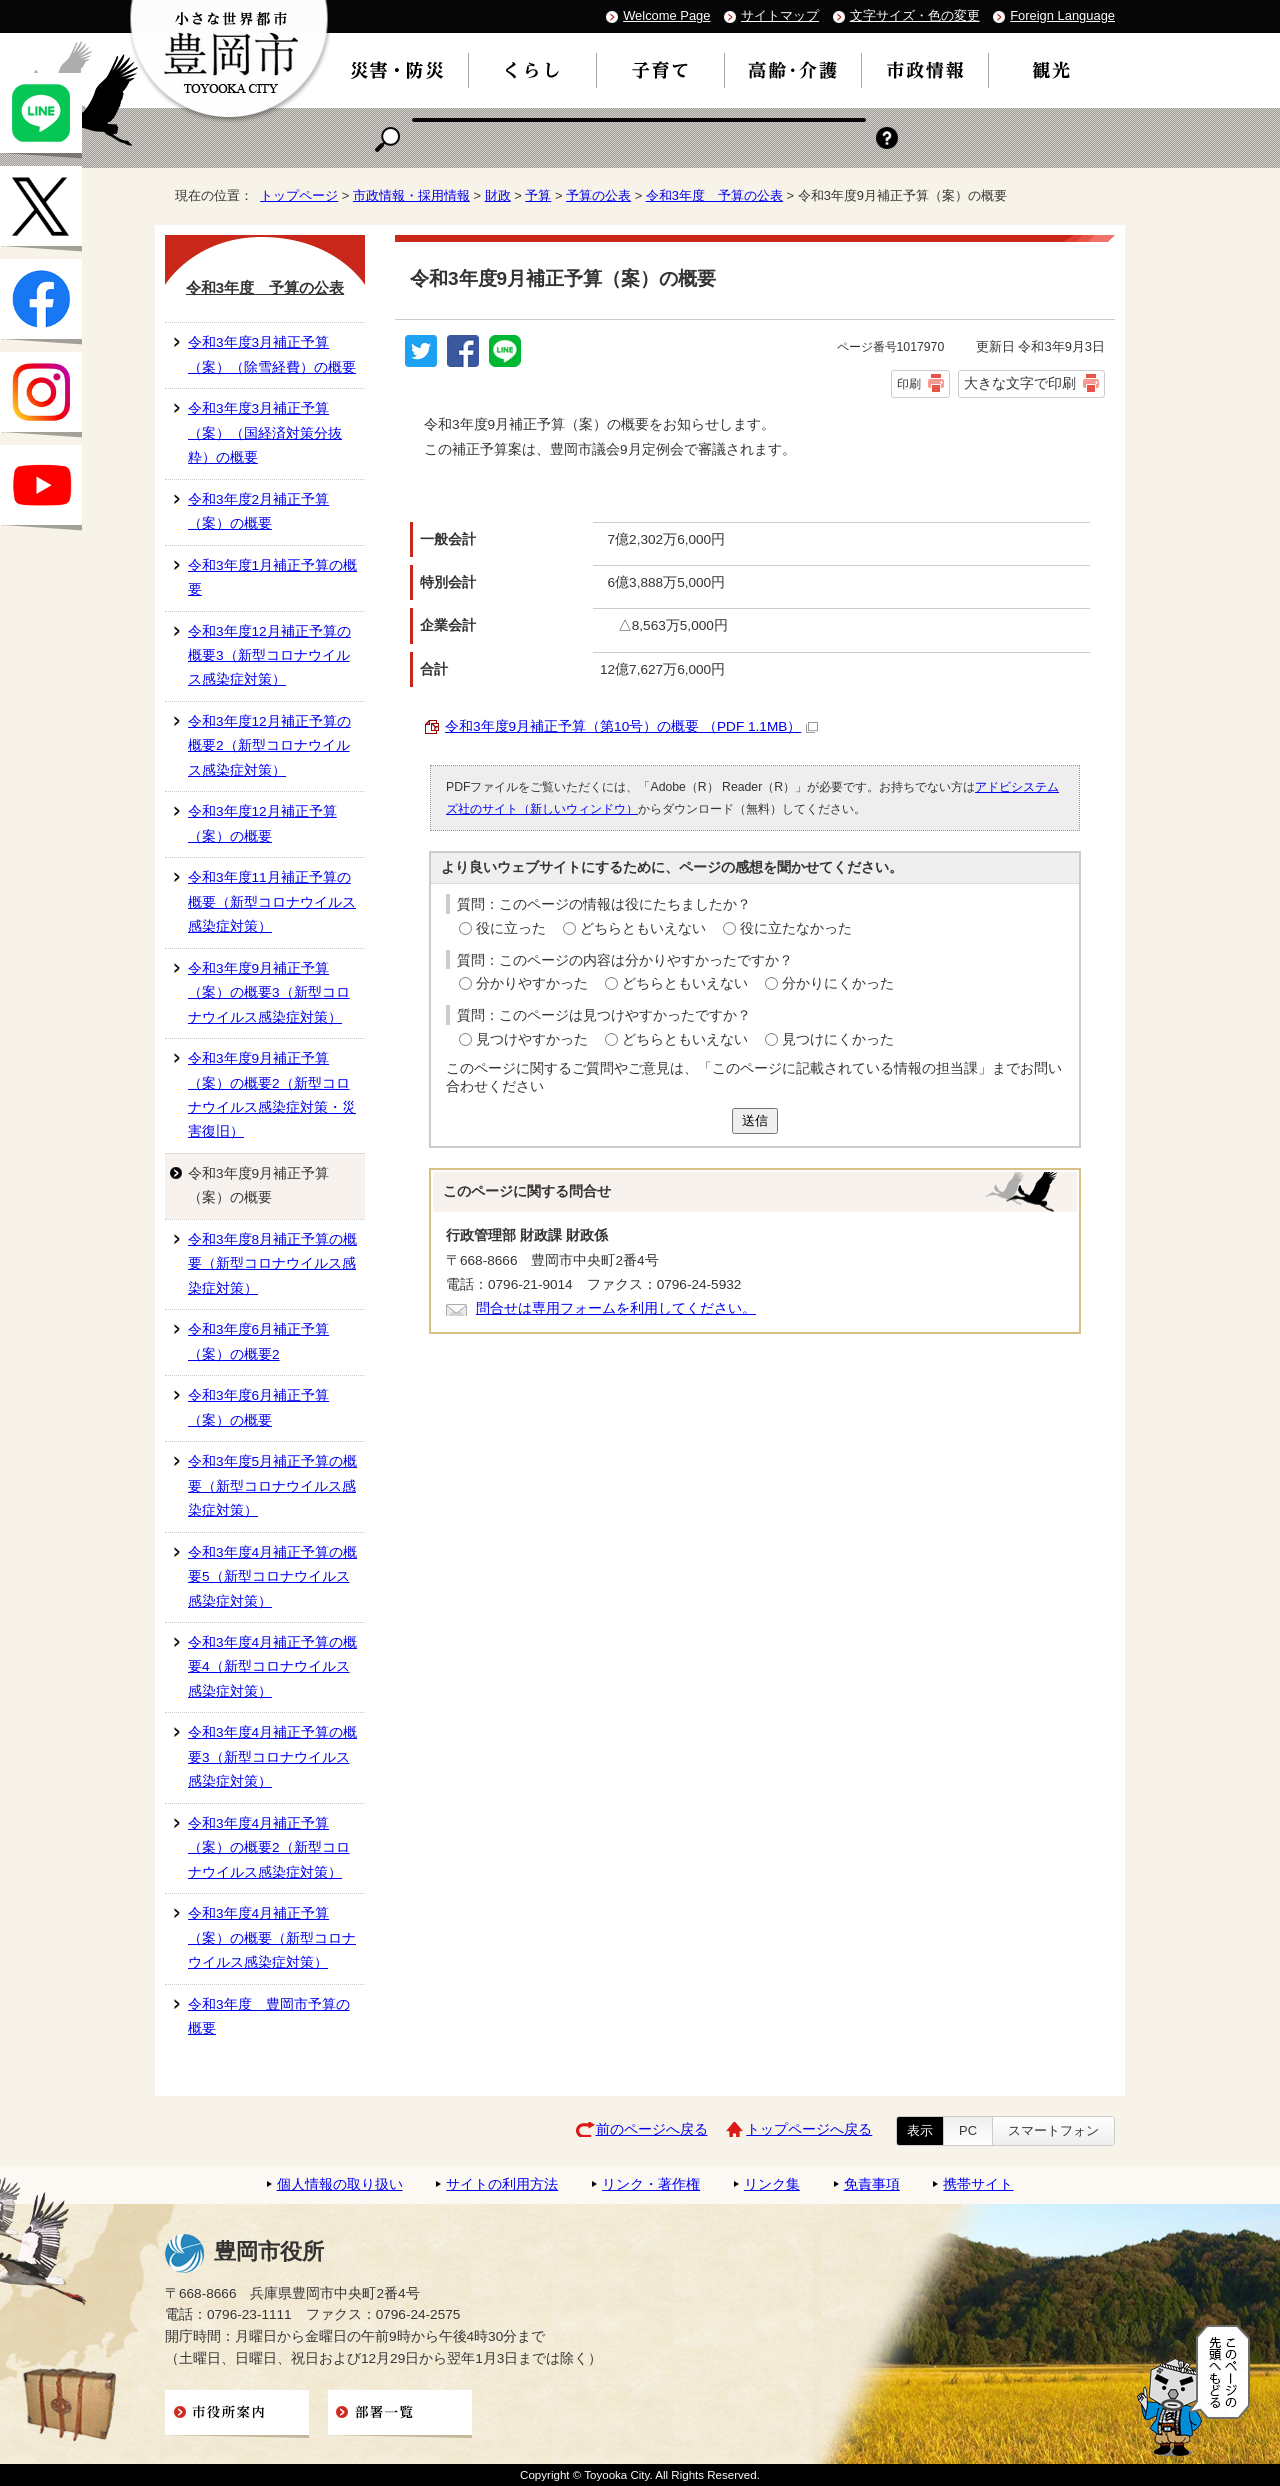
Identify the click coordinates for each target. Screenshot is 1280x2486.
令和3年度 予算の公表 (714, 195)
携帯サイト (978, 2184)
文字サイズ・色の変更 (915, 15)
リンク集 (772, 2184)
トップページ (299, 195)
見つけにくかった (838, 1039)
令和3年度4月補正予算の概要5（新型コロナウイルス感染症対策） (272, 1577)
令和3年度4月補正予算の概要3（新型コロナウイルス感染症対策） (272, 1757)
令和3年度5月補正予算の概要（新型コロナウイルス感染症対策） (272, 1486)
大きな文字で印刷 (1020, 383)
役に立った (511, 928)
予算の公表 (598, 195)
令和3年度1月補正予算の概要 (272, 577)
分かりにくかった (838, 983)
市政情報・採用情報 (411, 195)
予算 (538, 195)
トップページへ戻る (809, 2129)
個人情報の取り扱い (340, 2184)
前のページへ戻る (652, 2129)
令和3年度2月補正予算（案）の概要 (258, 511)
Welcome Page (666, 15)
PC (968, 2130)
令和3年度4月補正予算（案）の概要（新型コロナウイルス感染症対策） (272, 1938)
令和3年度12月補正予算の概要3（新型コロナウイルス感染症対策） (269, 656)
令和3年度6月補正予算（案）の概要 (258, 1407)
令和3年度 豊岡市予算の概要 (269, 2016)
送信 (755, 1120)
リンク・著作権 (651, 2184)
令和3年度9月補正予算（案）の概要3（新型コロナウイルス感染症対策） (269, 993)
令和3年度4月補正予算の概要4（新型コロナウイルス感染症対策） (272, 1667)
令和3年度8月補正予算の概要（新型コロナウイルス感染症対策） (272, 1264)
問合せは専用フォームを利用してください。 (616, 1308)
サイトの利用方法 (502, 2184)
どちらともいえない (643, 928)
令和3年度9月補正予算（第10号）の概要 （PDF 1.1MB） (631, 726)
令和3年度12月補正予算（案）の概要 (262, 823)
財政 (498, 195)
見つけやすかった (532, 1039)
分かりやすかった (532, 983)
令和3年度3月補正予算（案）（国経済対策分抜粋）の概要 (265, 433)
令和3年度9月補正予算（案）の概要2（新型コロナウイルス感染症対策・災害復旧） (272, 1095)
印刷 (909, 384)
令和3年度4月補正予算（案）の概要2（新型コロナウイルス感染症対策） (269, 1848)
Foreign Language (1062, 15)
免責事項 (872, 2184)
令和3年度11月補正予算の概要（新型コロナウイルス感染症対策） (272, 902)
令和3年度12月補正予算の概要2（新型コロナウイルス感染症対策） (269, 746)
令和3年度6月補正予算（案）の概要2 (258, 1341)
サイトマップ (780, 15)
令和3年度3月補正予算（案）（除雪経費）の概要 (272, 354)
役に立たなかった (796, 928)
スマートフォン (1053, 2130)
